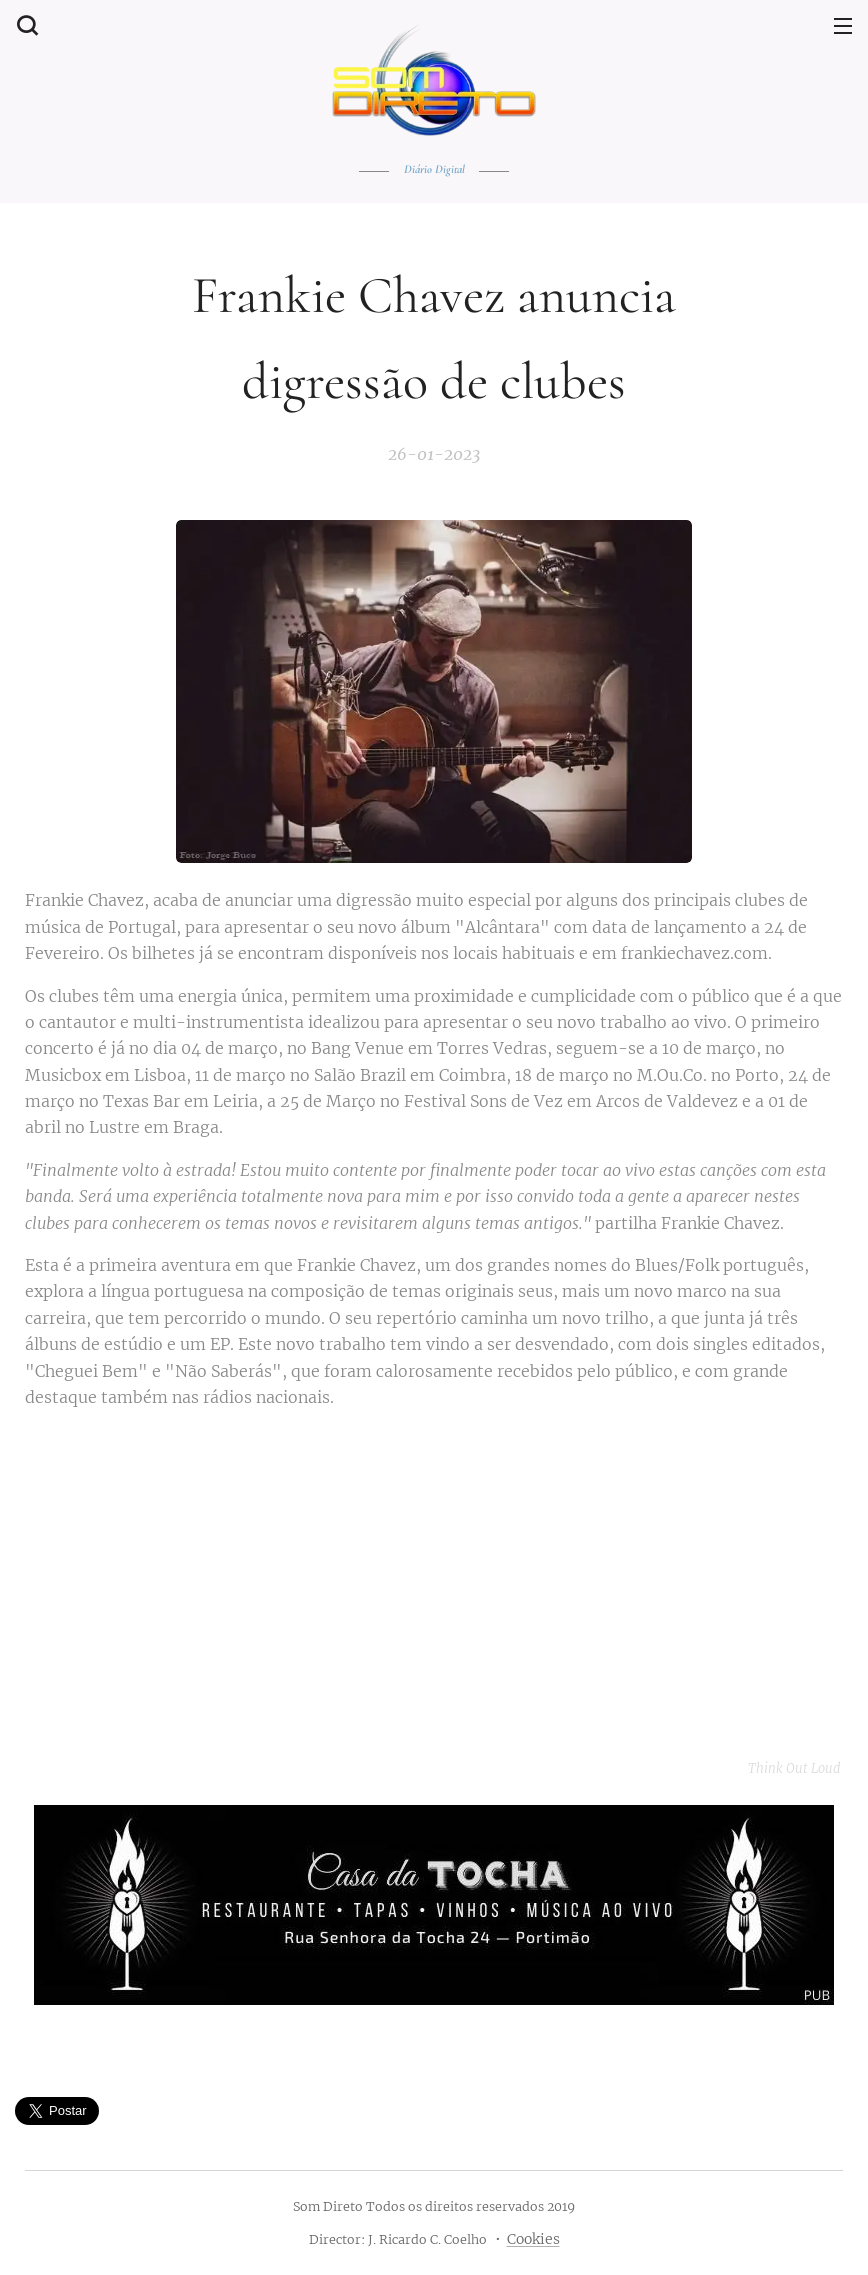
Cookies (533, 2239)
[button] (25, 25)
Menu (843, 26)
